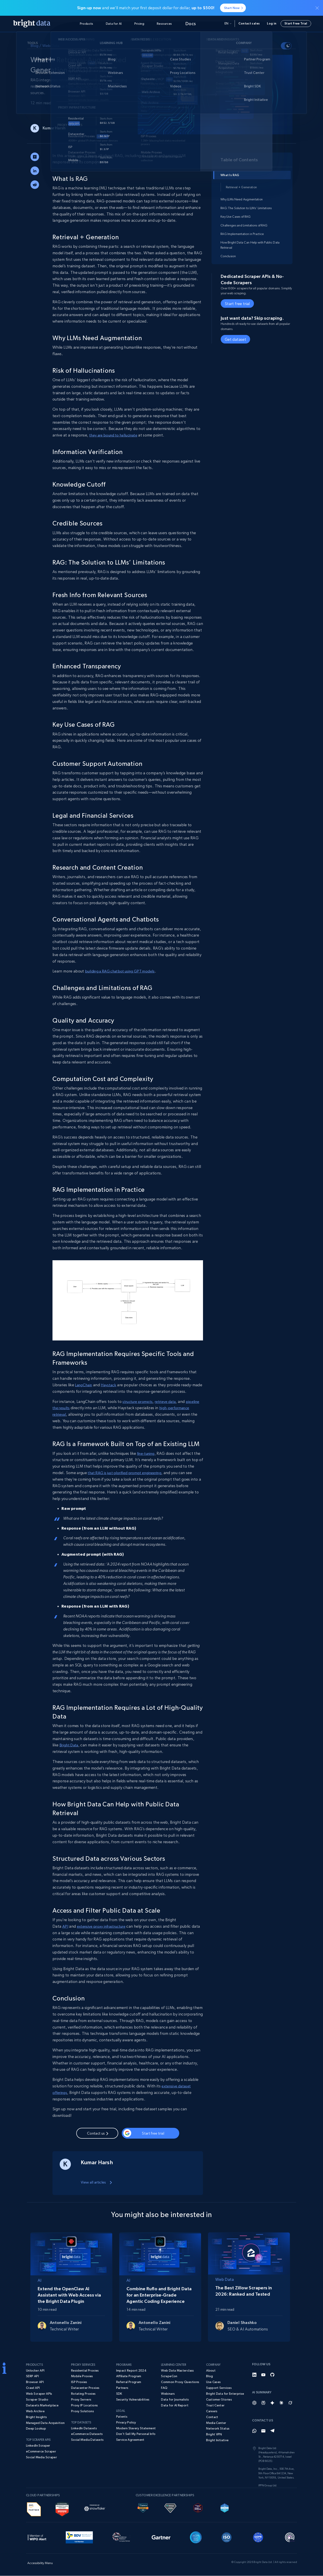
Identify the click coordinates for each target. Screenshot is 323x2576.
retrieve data (168, 1401)
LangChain (84, 1384)
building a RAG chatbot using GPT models (122, 971)
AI (40, 2280)
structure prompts (138, 1401)
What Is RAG (229, 175)
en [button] (228, 23)
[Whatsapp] (254, 2431)
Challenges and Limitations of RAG (243, 225)
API (65, 1926)
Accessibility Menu (40, 2563)
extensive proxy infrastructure (104, 1926)
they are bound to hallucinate (115, 435)
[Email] (263, 2431)
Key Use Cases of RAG (235, 216)
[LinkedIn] (254, 2374)
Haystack (111, 1384)
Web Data (52, 45)
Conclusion (228, 256)
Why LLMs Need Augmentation (241, 199)
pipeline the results (77, 1407)
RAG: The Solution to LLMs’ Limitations (246, 208)
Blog (35, 45)
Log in (271, 23)
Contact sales (249, 23)
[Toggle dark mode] (286, 45)
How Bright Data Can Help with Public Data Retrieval (249, 245)
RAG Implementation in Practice (242, 234)
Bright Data (69, 1745)
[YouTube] (263, 2374)
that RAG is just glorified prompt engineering (127, 1472)
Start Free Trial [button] (295, 23)
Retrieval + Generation (241, 187)
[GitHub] (272, 2374)
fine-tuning (147, 1453)
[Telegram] (272, 2431)
